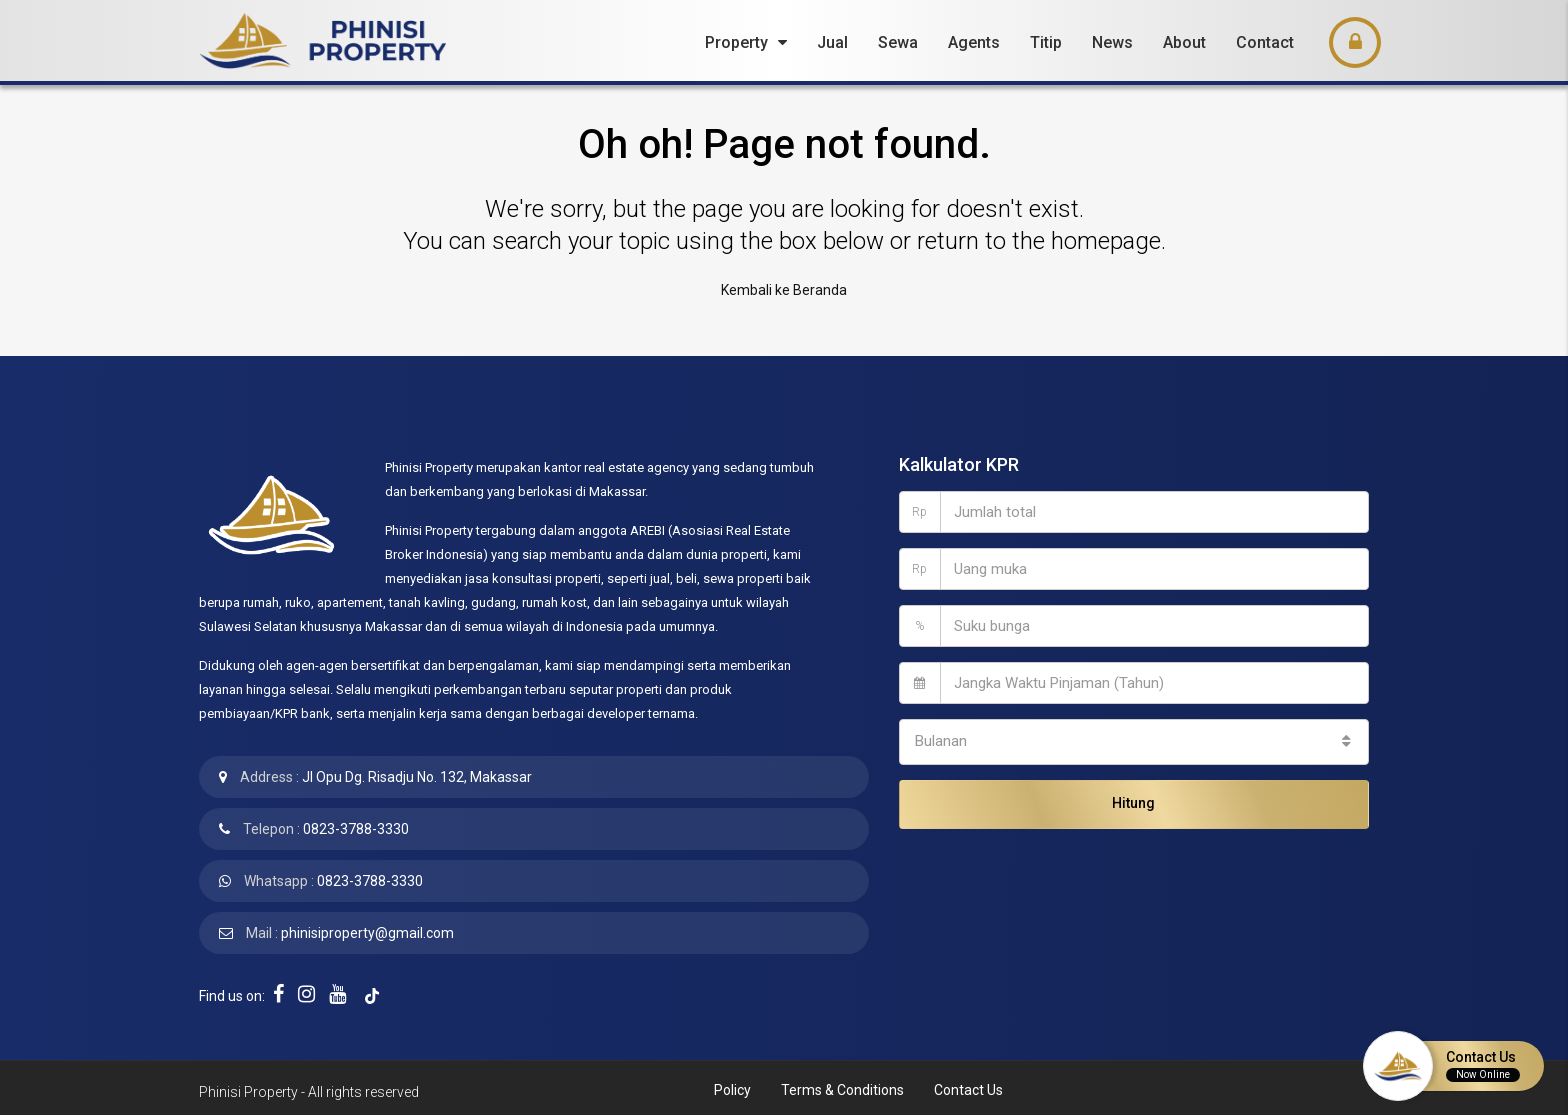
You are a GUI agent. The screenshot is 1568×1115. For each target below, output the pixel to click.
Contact (1265, 42)
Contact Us (968, 1085)
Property (736, 42)
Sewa (898, 42)
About (1184, 42)
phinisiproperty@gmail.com (367, 928)
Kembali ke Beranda (784, 288)
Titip (1046, 42)
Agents (974, 42)
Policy (732, 1085)
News (1112, 42)
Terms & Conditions (842, 1085)
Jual (832, 42)
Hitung (1133, 792)
